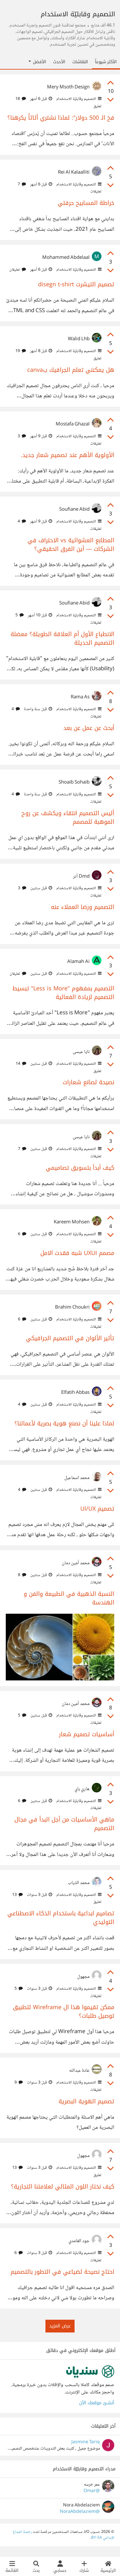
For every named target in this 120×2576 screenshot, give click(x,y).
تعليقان (17, 269)
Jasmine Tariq (85, 2442)
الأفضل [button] (37, 62)
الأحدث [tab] (59, 62)
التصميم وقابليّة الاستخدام (78, 98)
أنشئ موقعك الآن (96, 2403)
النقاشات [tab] (80, 62)
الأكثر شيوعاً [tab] (106, 62)
